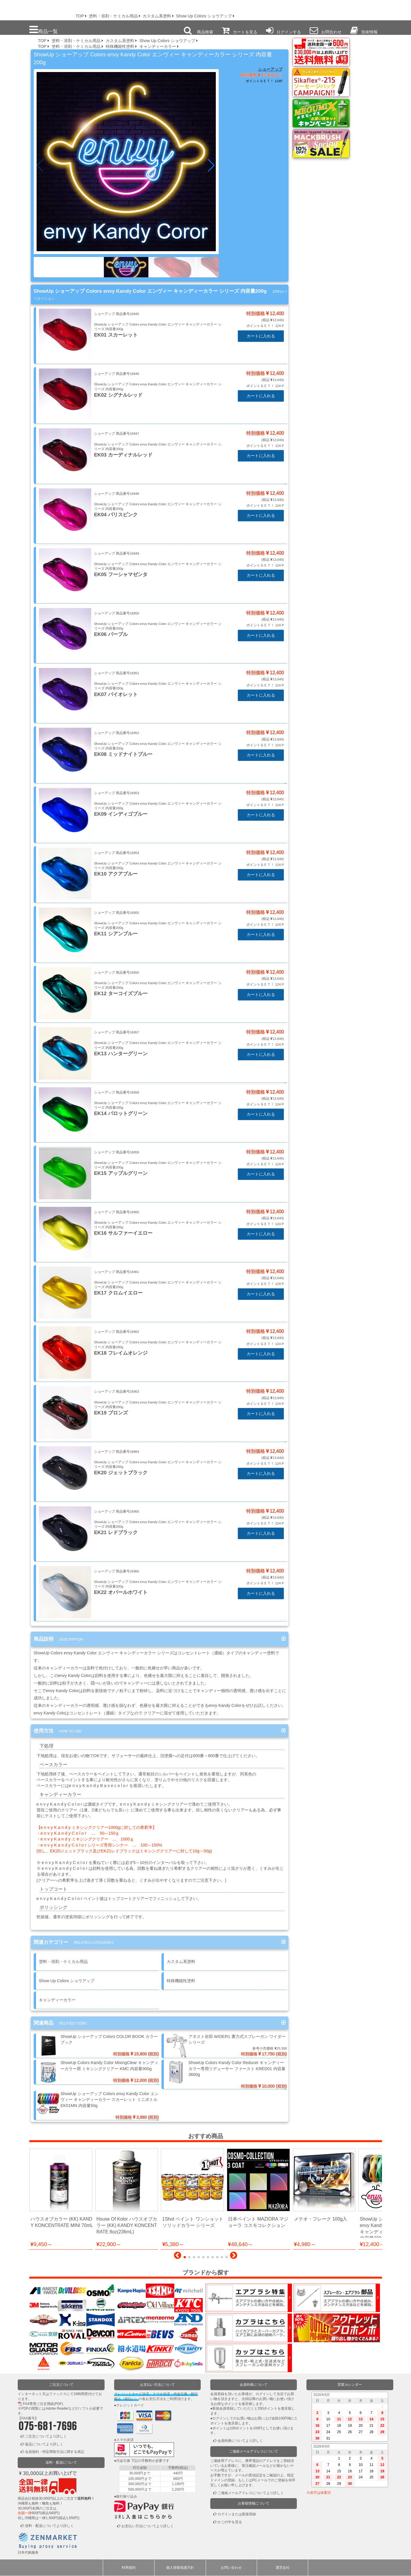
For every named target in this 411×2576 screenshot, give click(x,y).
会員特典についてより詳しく (240, 2441)
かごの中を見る (230, 2522)
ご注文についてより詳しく (46, 2436)
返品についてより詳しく (44, 2444)
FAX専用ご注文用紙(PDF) (43, 2404)
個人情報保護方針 (180, 2568)
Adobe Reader (57, 2409)
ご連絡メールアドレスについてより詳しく (251, 2493)
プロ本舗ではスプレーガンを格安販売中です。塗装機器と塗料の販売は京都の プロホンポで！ (34, 9)
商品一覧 (43, 30)
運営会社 (283, 2568)
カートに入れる (261, 336)
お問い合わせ (231, 2568)
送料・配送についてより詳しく (49, 2526)
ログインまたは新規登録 (237, 2514)
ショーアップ (270, 69)
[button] (212, 165)
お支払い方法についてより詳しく (147, 2526)
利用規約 (129, 2568)
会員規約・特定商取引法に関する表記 (54, 2452)
